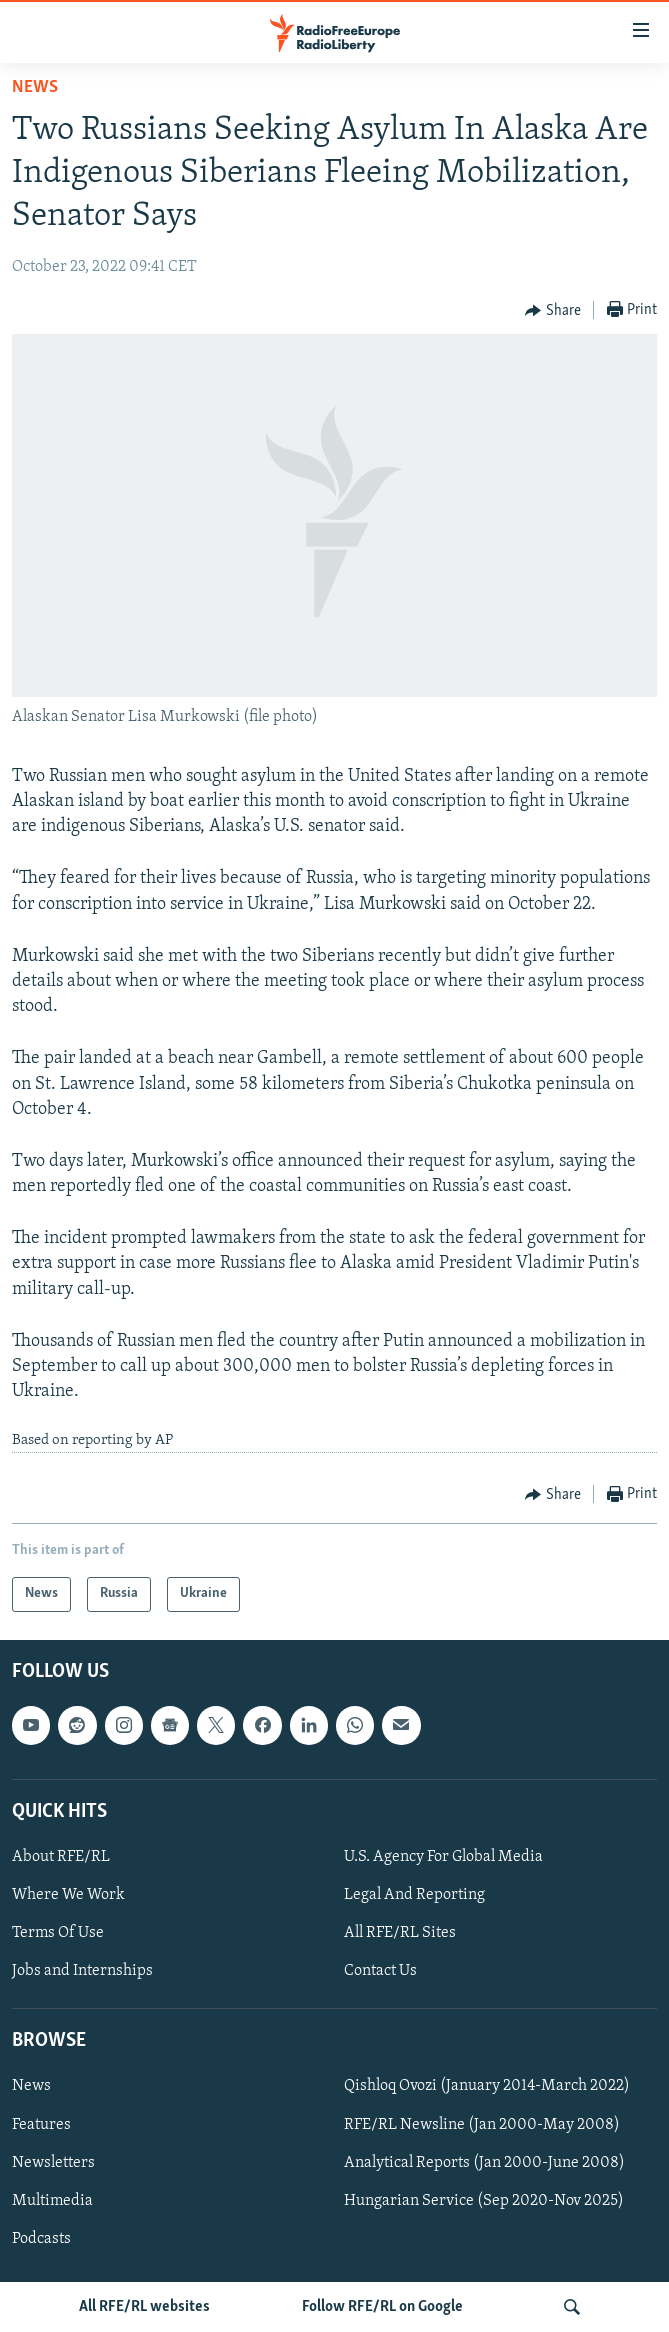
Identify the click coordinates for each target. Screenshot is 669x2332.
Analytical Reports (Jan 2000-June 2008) (484, 2163)
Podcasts (41, 2239)
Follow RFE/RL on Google (382, 2307)
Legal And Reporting (414, 1895)
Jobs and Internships (82, 1971)
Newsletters (53, 2163)
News (35, 87)
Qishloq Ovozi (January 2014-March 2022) (487, 2086)
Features (41, 2124)
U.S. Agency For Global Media (443, 1857)
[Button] (553, 311)
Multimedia (52, 2201)
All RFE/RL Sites (400, 1933)
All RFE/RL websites (144, 2307)
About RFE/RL (61, 1857)
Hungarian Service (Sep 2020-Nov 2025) (484, 2201)
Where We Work (68, 1895)
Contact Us (380, 1971)
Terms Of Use (58, 1933)
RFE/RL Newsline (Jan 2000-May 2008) (482, 2124)
